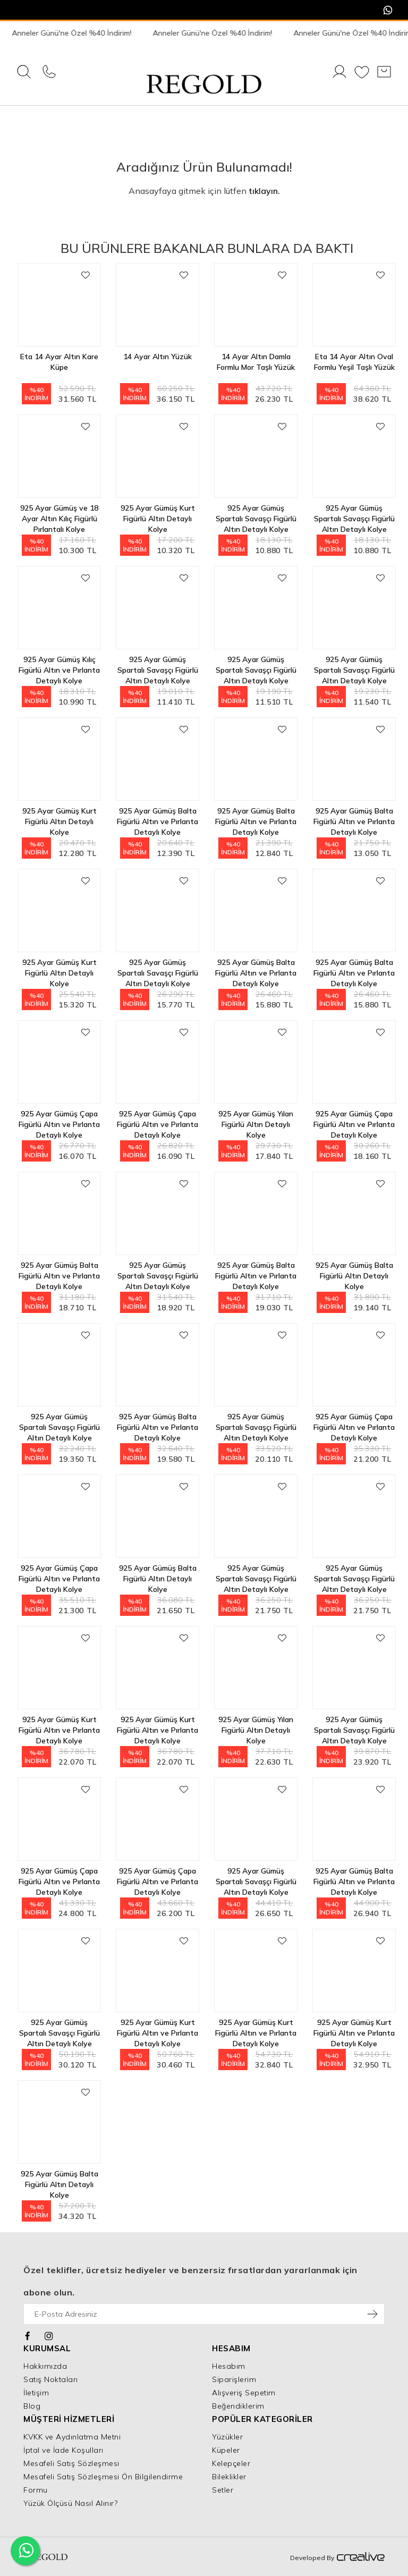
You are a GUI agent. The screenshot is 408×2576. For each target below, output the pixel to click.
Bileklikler (229, 2476)
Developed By (337, 2557)
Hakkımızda (45, 2366)
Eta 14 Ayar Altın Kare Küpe (59, 362)
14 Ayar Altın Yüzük (157, 356)
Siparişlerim (234, 2379)
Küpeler (226, 2450)
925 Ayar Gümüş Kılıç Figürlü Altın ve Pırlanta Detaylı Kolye (59, 665)
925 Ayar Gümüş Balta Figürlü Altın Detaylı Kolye (354, 1270)
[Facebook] (27, 2334)
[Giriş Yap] (339, 73)
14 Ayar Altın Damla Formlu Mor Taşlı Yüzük (256, 362)
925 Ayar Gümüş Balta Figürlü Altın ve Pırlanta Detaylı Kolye (157, 816)
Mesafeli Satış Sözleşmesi (71, 2463)
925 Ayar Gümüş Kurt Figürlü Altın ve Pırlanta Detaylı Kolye (59, 1725)
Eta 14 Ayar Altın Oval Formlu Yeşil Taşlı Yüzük (354, 362)
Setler (222, 2490)
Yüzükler (227, 2437)
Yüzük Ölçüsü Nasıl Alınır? (70, 2503)
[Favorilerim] (362, 73)
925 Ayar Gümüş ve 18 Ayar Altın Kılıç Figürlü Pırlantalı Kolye (59, 513)
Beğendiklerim (238, 2406)
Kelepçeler (231, 2463)
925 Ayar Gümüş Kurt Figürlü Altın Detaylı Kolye (158, 513)
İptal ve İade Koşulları (63, 2450)
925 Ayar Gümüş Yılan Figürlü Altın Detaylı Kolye (255, 1119)
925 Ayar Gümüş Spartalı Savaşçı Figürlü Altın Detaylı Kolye (256, 513)
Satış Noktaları (50, 2379)
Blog (31, 2406)
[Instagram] (49, 2334)
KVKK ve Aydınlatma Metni (72, 2437)
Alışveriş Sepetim (244, 2392)
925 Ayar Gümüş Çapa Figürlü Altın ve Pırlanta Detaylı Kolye (59, 1119)
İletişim (36, 2392)
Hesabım (228, 2366)
